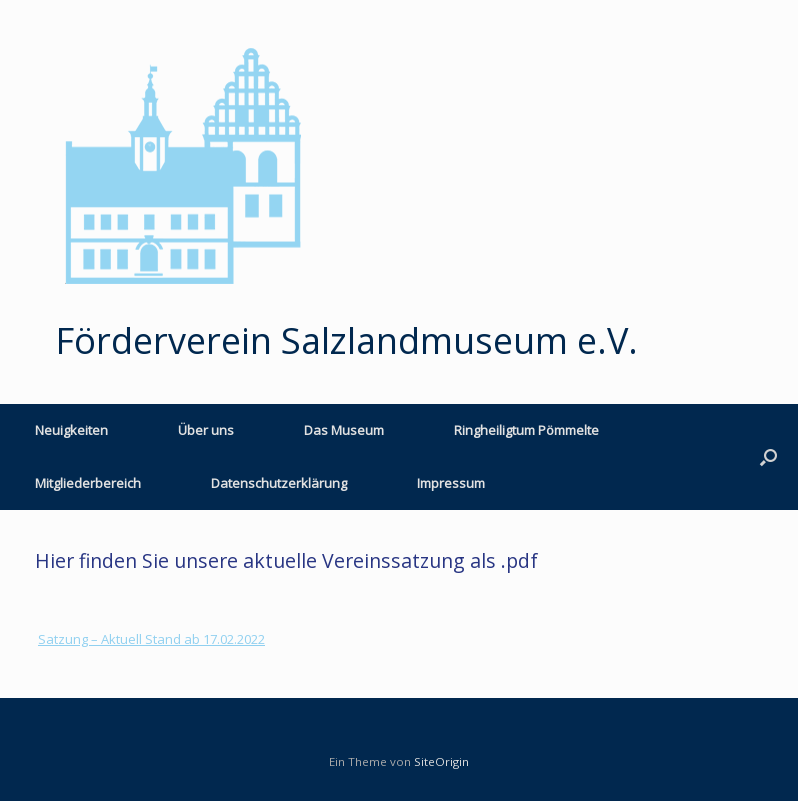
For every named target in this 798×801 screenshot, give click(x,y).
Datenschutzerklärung (279, 483)
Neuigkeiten (71, 430)
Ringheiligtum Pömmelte (526, 430)
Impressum (451, 483)
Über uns (206, 430)
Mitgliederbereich (88, 483)
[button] (768, 457)
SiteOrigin (441, 761)
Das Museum (344, 430)
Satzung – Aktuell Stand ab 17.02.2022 (151, 639)
